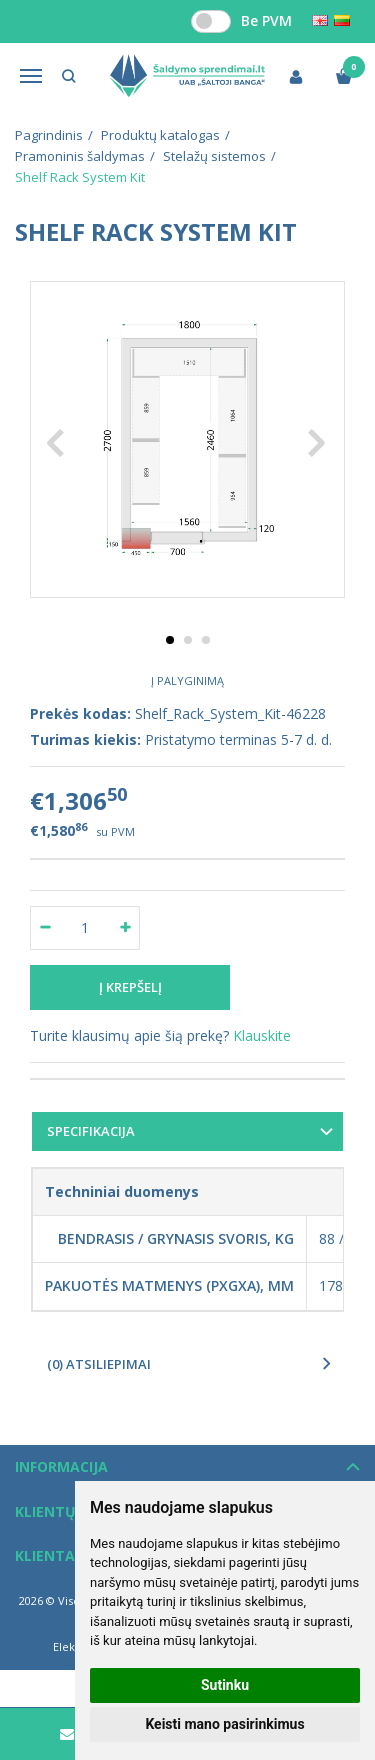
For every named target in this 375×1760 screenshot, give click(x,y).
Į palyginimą (187, 680)
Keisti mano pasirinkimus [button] (224, 1724)
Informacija (61, 1466)
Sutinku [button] (225, 1685)
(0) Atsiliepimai (99, 1364)
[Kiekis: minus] (44, 928)
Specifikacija (91, 1131)
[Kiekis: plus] (125, 928)
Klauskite (262, 1035)
